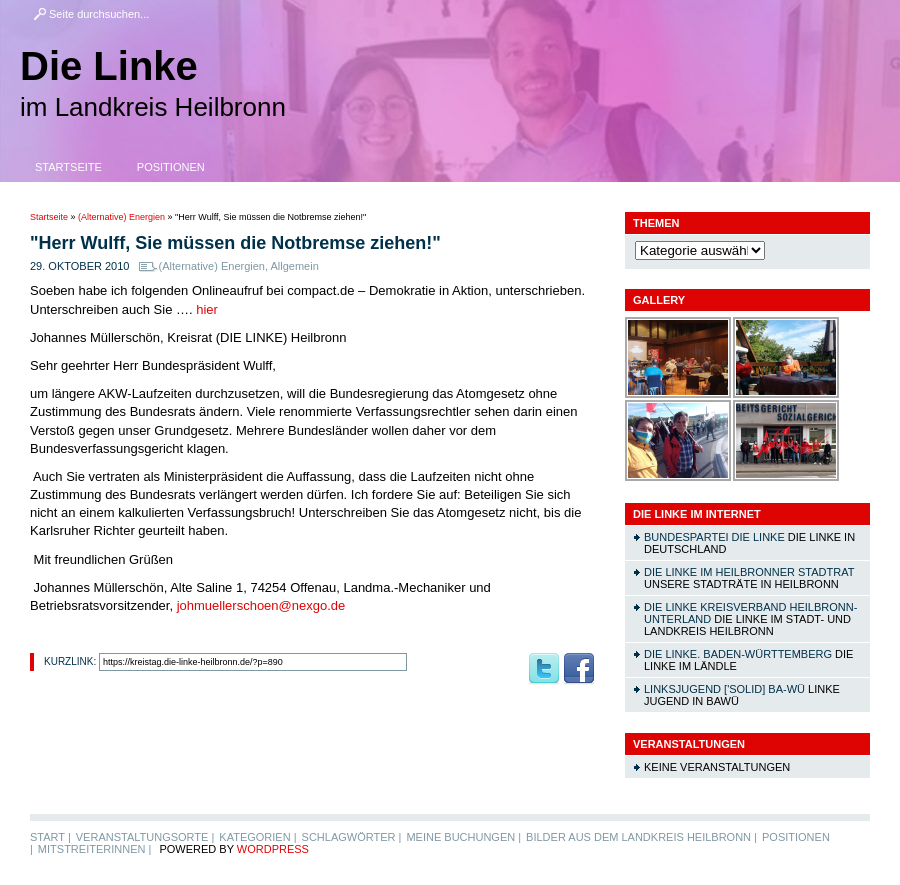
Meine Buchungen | (463, 837)
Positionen (171, 167)
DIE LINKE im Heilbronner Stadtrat (749, 572)
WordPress (273, 849)
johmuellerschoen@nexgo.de (261, 605)
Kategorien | (257, 837)
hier (207, 309)
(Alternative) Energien (121, 217)
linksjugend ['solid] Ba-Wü (724, 689)
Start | (50, 837)
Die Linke (109, 66)
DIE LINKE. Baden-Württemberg (738, 654)
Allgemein (294, 266)
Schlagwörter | (352, 837)
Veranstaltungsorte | (145, 837)
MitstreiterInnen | (94, 849)
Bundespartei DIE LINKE (714, 537)
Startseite (68, 167)
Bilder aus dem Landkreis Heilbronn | (641, 837)
